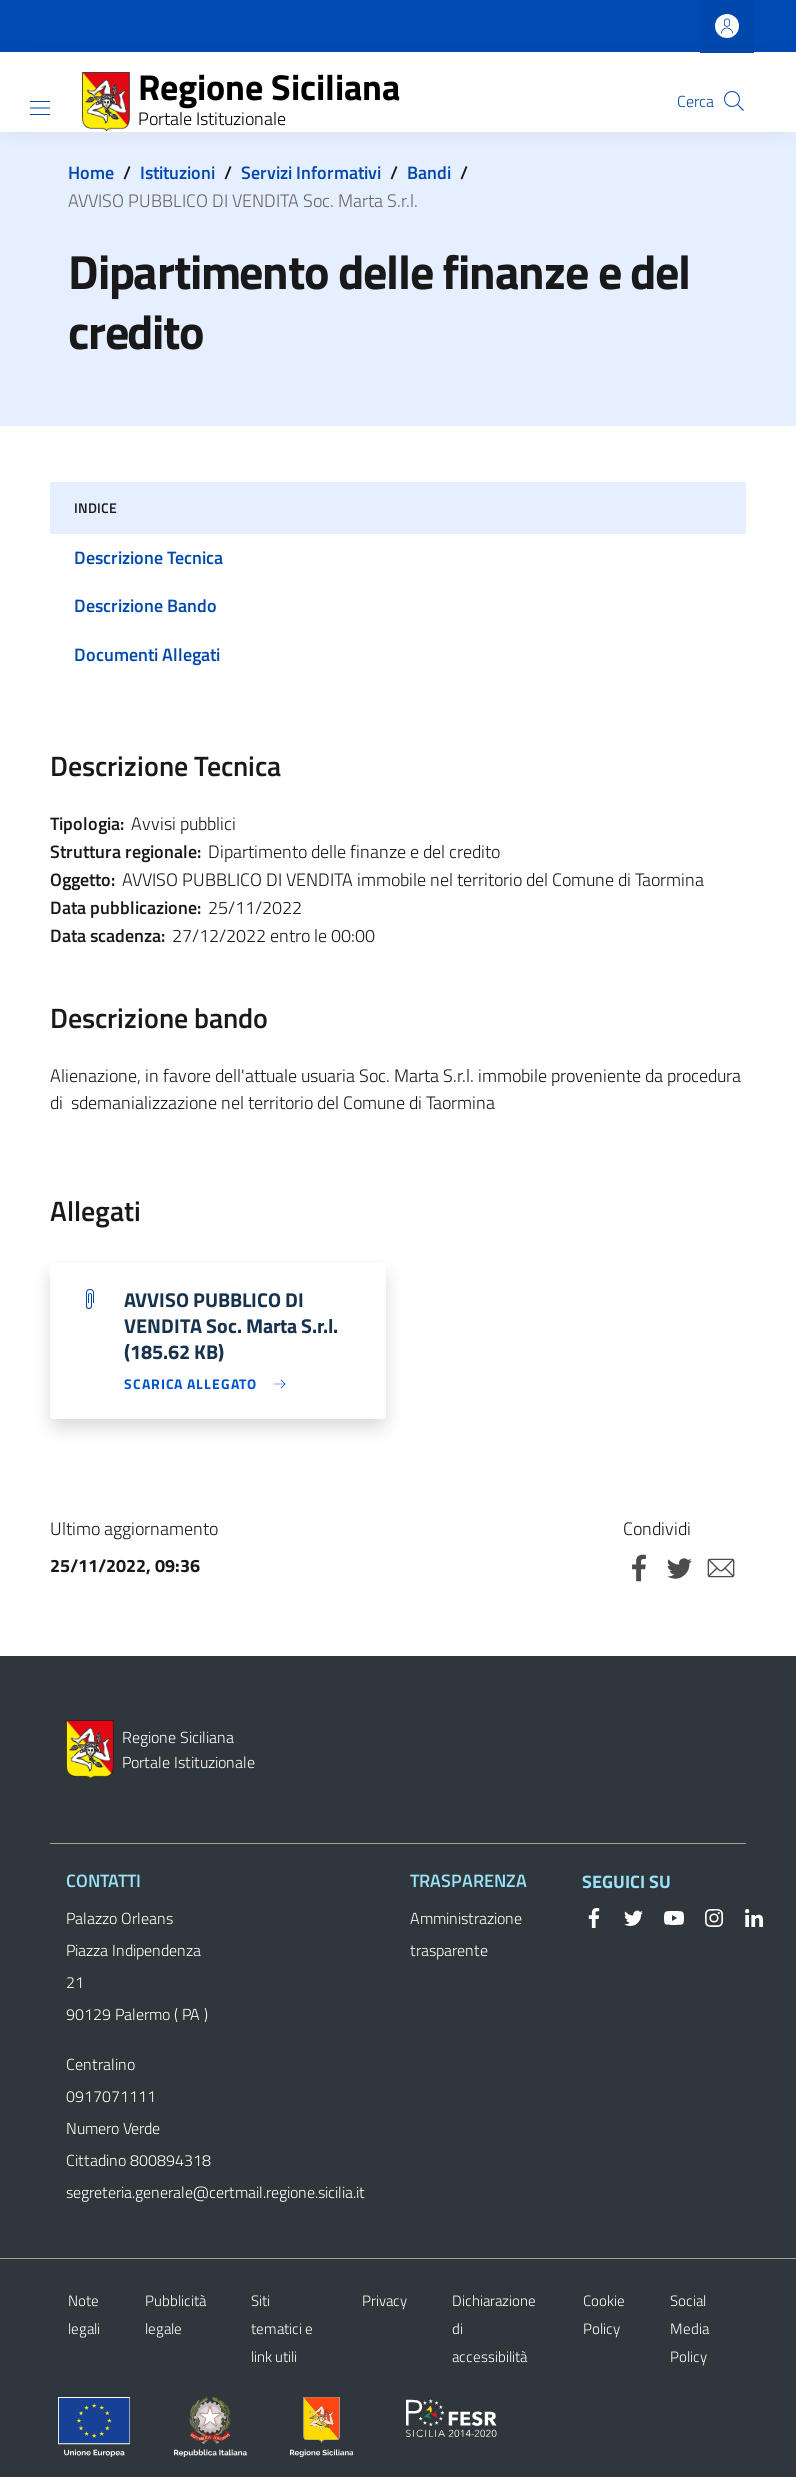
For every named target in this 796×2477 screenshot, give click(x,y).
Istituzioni (177, 172)
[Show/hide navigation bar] (40, 108)
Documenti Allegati (147, 654)
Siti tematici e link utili (282, 2328)
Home (91, 172)
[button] (734, 101)
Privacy (384, 2300)
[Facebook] (594, 1916)
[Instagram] (706, 1916)
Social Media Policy (689, 2328)
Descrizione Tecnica (148, 557)
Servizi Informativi (311, 172)
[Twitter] (626, 1916)
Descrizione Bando (145, 605)
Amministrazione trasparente (466, 1934)
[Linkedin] (746, 1916)
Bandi (429, 172)
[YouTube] (666, 1916)
